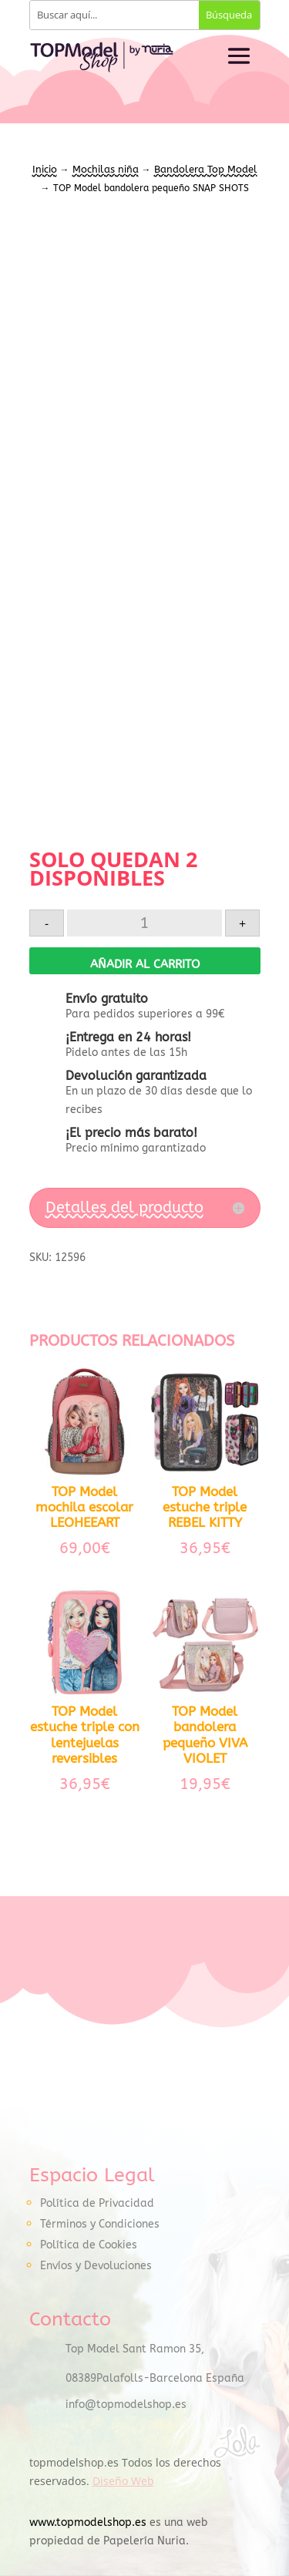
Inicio (44, 169)
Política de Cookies (88, 2244)
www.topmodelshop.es (87, 2522)
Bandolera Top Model (205, 169)
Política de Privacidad (97, 2203)
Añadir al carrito (145, 964)
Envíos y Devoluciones (96, 2265)
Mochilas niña (105, 169)
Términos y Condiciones (100, 2224)
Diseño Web (123, 2480)
